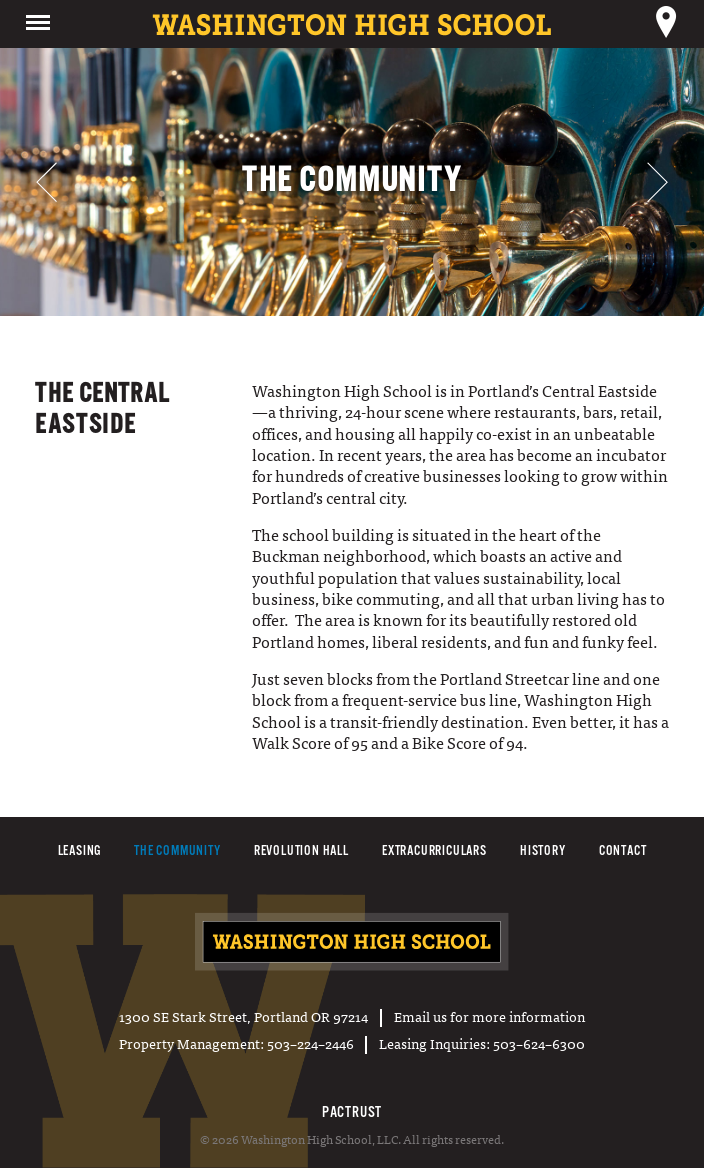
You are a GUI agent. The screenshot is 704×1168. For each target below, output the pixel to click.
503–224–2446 (310, 1043)
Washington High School (352, 943)
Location (666, 24)
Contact (623, 851)
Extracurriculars (434, 851)
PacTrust (352, 1112)
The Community (177, 851)
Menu (38, 24)
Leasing (80, 851)
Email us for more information (489, 1016)
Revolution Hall (301, 851)
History (543, 851)
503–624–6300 (539, 1043)
